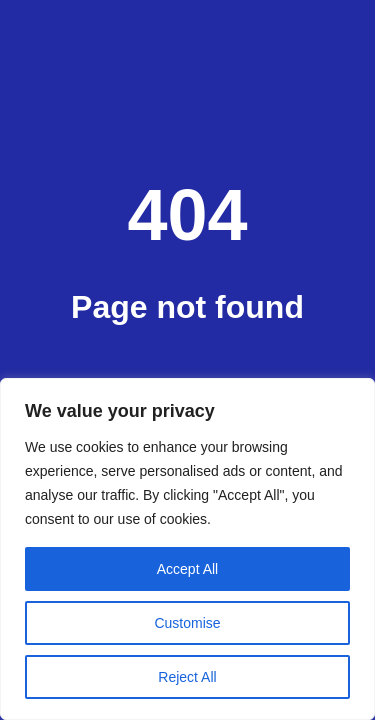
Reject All (187, 677)
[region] (187, 549)
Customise (187, 623)
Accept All (187, 569)
